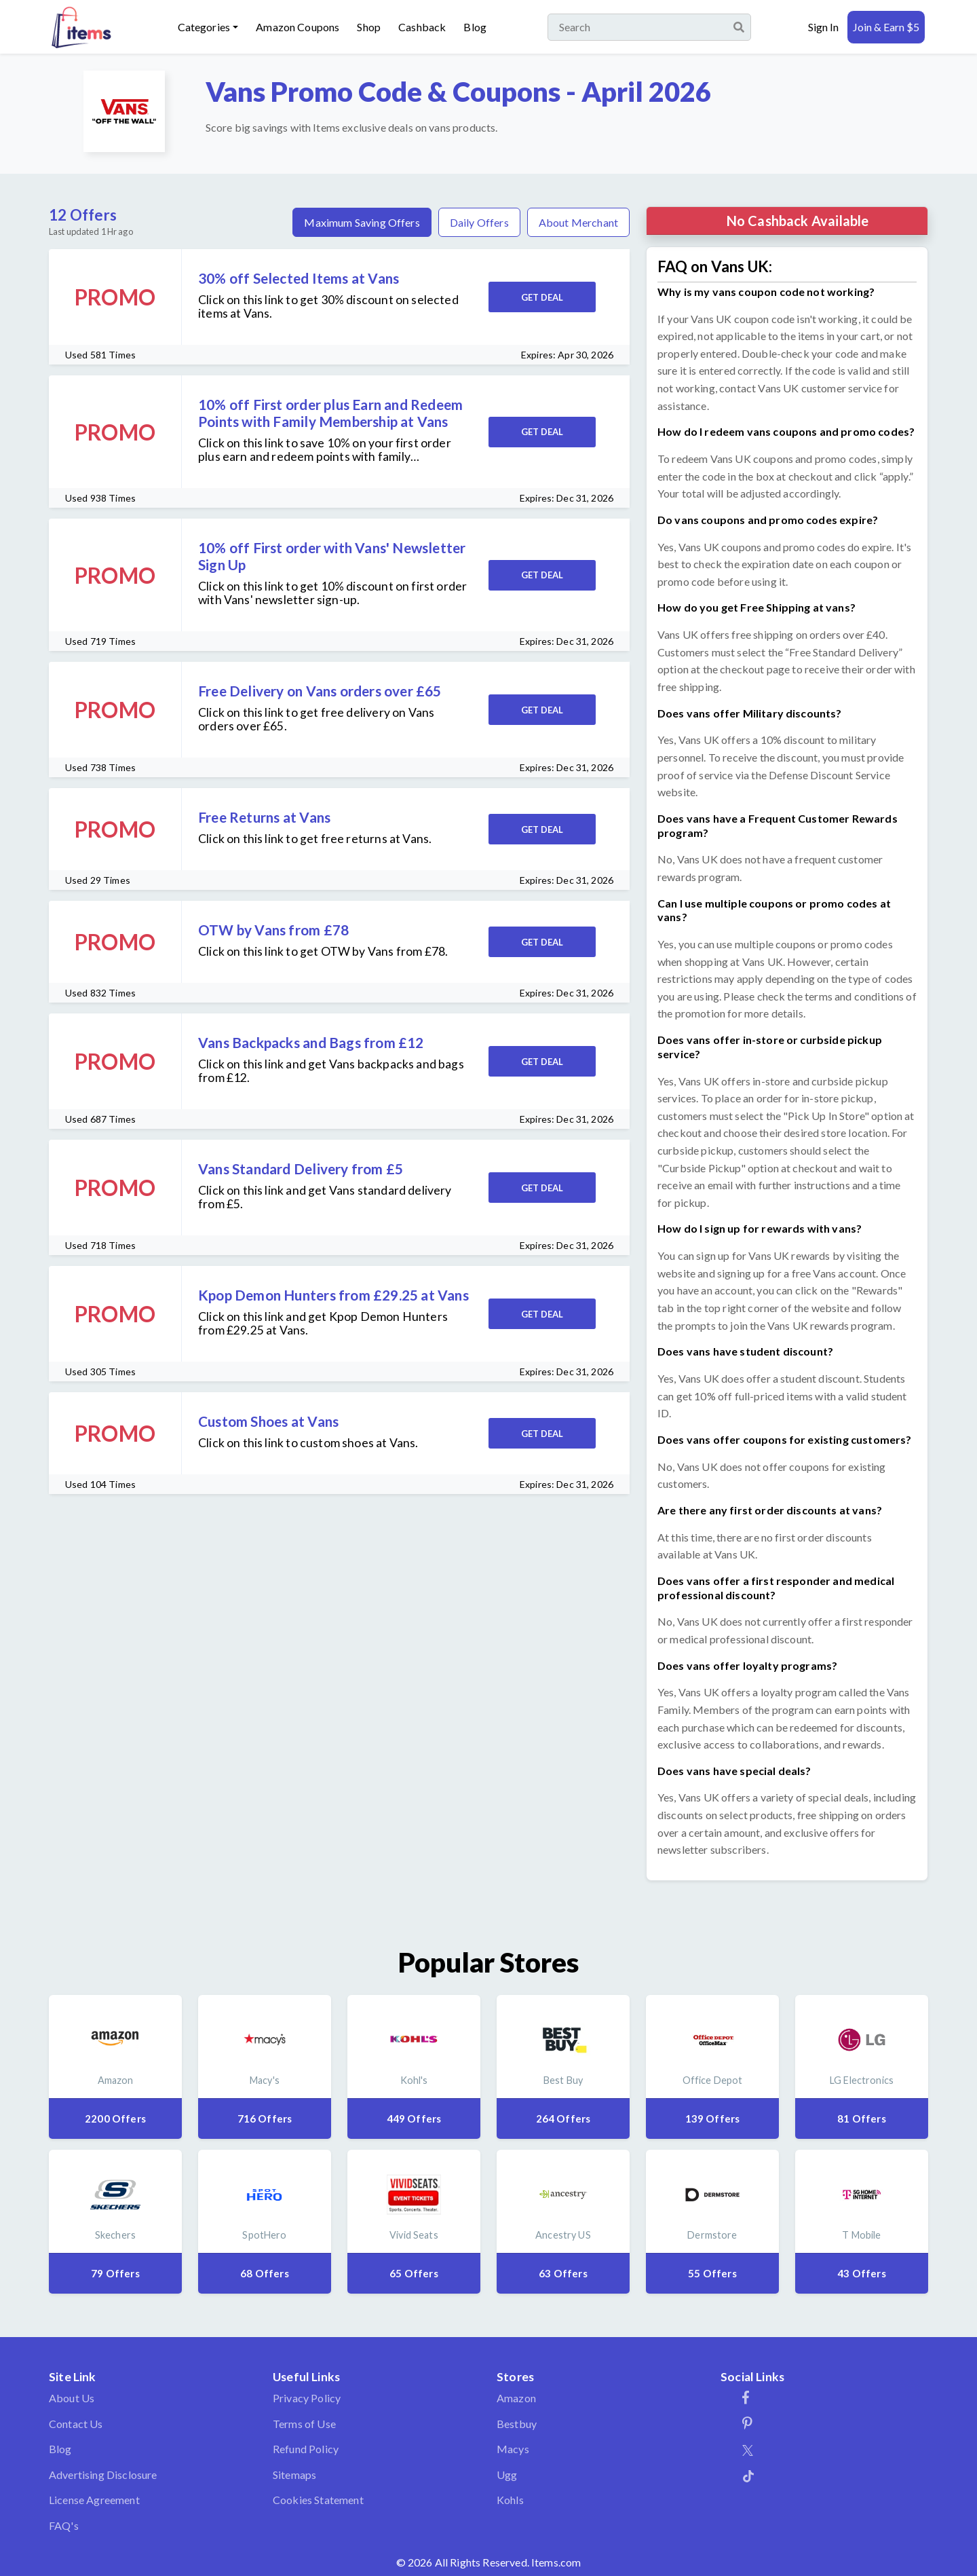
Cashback (422, 26)
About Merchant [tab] (578, 222)
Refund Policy (306, 2448)
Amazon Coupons (297, 26)
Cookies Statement (318, 2499)
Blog (474, 26)
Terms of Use (304, 2423)
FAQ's (64, 2525)
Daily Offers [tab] (479, 222)
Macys (513, 2448)
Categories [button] (204, 26)
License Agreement (94, 2499)
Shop (369, 26)
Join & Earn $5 (886, 26)
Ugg (507, 2474)
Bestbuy (517, 2423)
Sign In (823, 26)
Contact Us (76, 2423)
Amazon (516, 2397)
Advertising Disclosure (103, 2474)
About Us (71, 2397)
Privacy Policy (307, 2397)
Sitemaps (294, 2474)
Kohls (510, 2499)
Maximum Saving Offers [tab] (361, 222)
